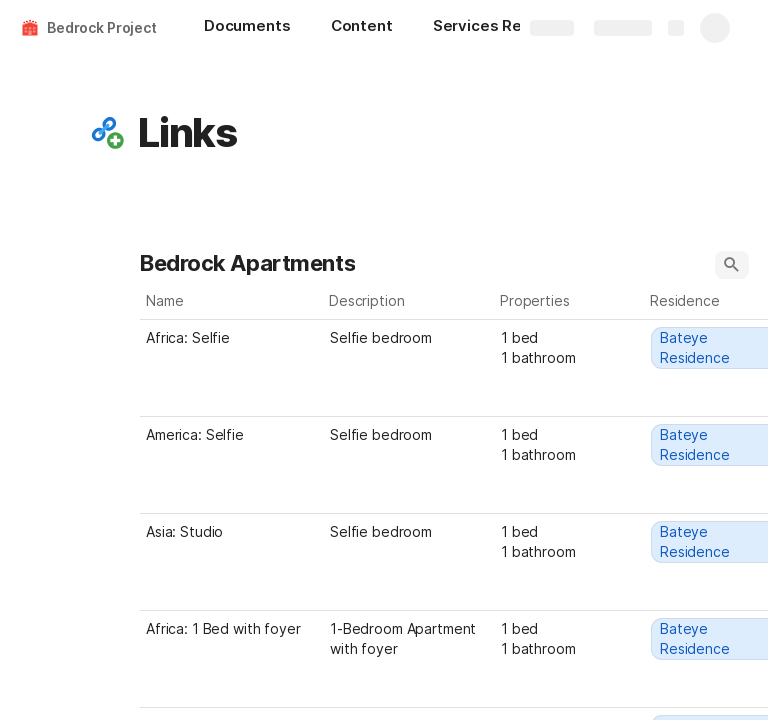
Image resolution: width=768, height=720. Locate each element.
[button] (107, 133)
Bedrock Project (102, 27)
